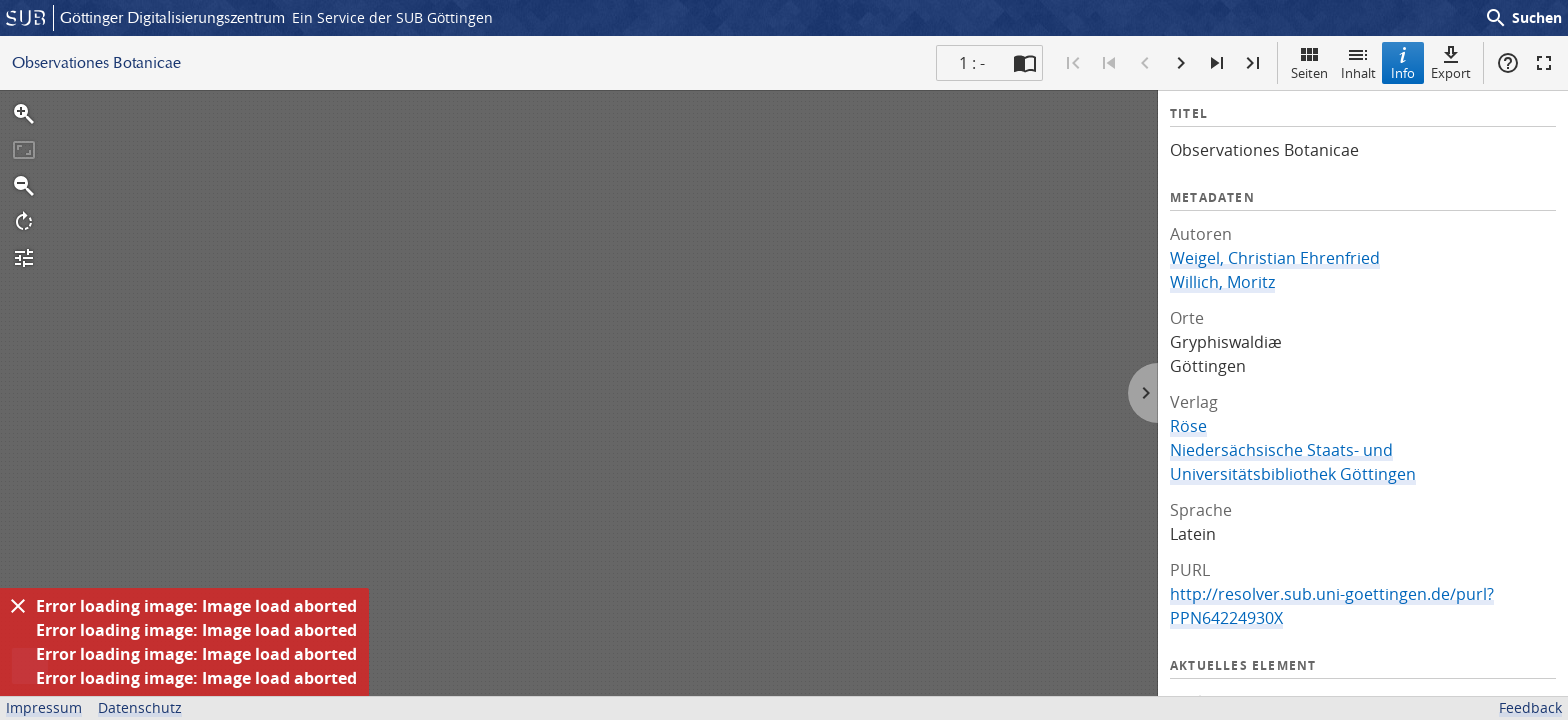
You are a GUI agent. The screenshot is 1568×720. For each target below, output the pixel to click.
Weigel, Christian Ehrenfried (1275, 258)
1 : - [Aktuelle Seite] (972, 63)
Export (1451, 62)
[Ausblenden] (18, 606)
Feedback (1530, 707)
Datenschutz (140, 707)
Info (1403, 62)
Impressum (44, 707)
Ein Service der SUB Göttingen (392, 17)
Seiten (1309, 62)
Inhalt (1358, 62)
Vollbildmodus (1544, 63)
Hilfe (1508, 63)
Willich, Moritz (1222, 282)
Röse (1188, 426)
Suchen (1523, 18)
